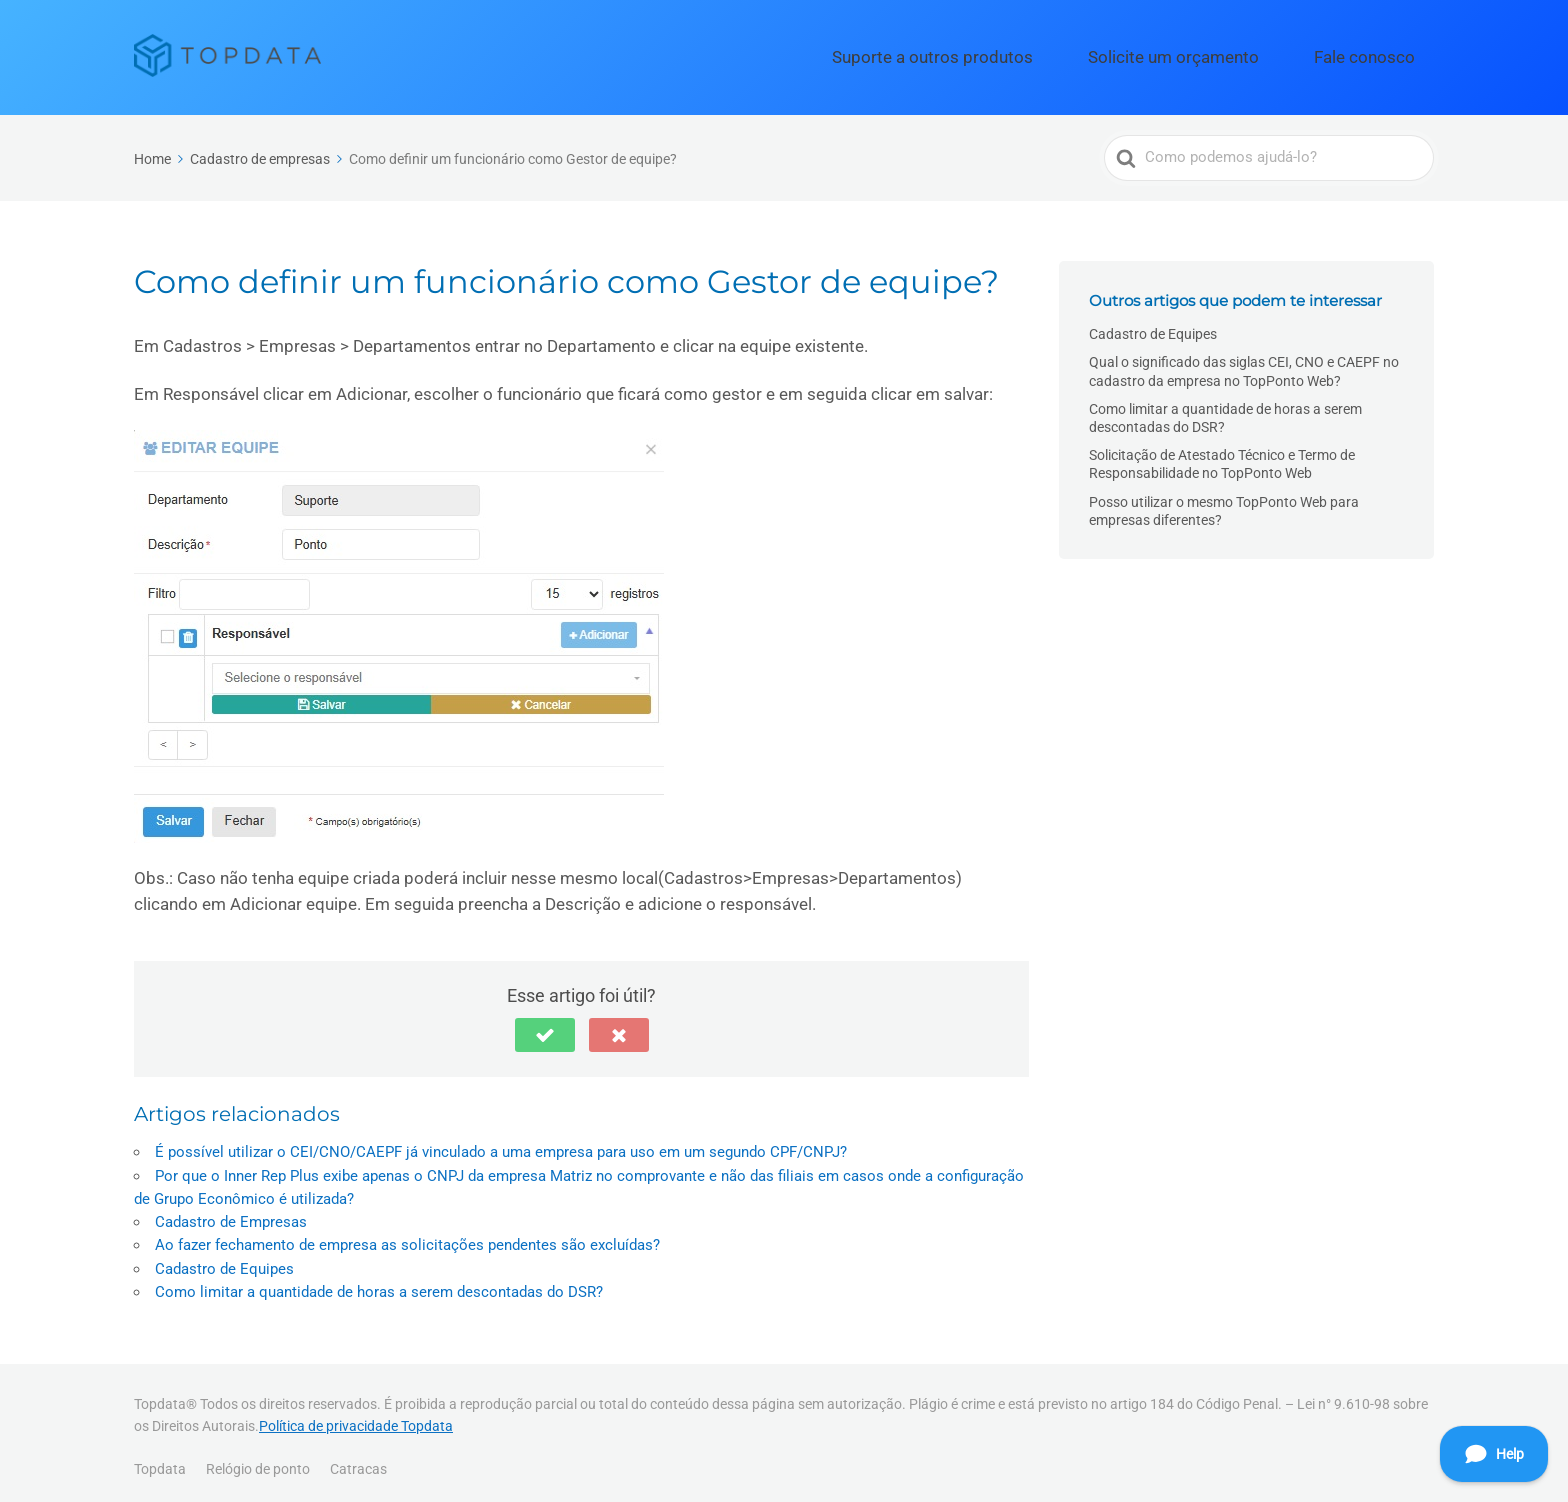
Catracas (358, 1460)
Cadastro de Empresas (231, 1213)
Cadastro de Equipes (224, 1260)
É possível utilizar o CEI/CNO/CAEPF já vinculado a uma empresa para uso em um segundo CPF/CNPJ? (501, 1144)
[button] (545, 1027)
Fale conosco (1380, 53)
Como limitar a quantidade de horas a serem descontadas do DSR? (379, 1283)
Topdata (160, 1460)
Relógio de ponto (258, 1460)
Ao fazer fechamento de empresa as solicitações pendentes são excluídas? (407, 1237)
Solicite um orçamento (1226, 53)
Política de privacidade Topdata (356, 1417)
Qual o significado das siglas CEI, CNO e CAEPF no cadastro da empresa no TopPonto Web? (1244, 363)
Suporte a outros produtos (1030, 53)
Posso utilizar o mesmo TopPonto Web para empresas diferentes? (1224, 502)
